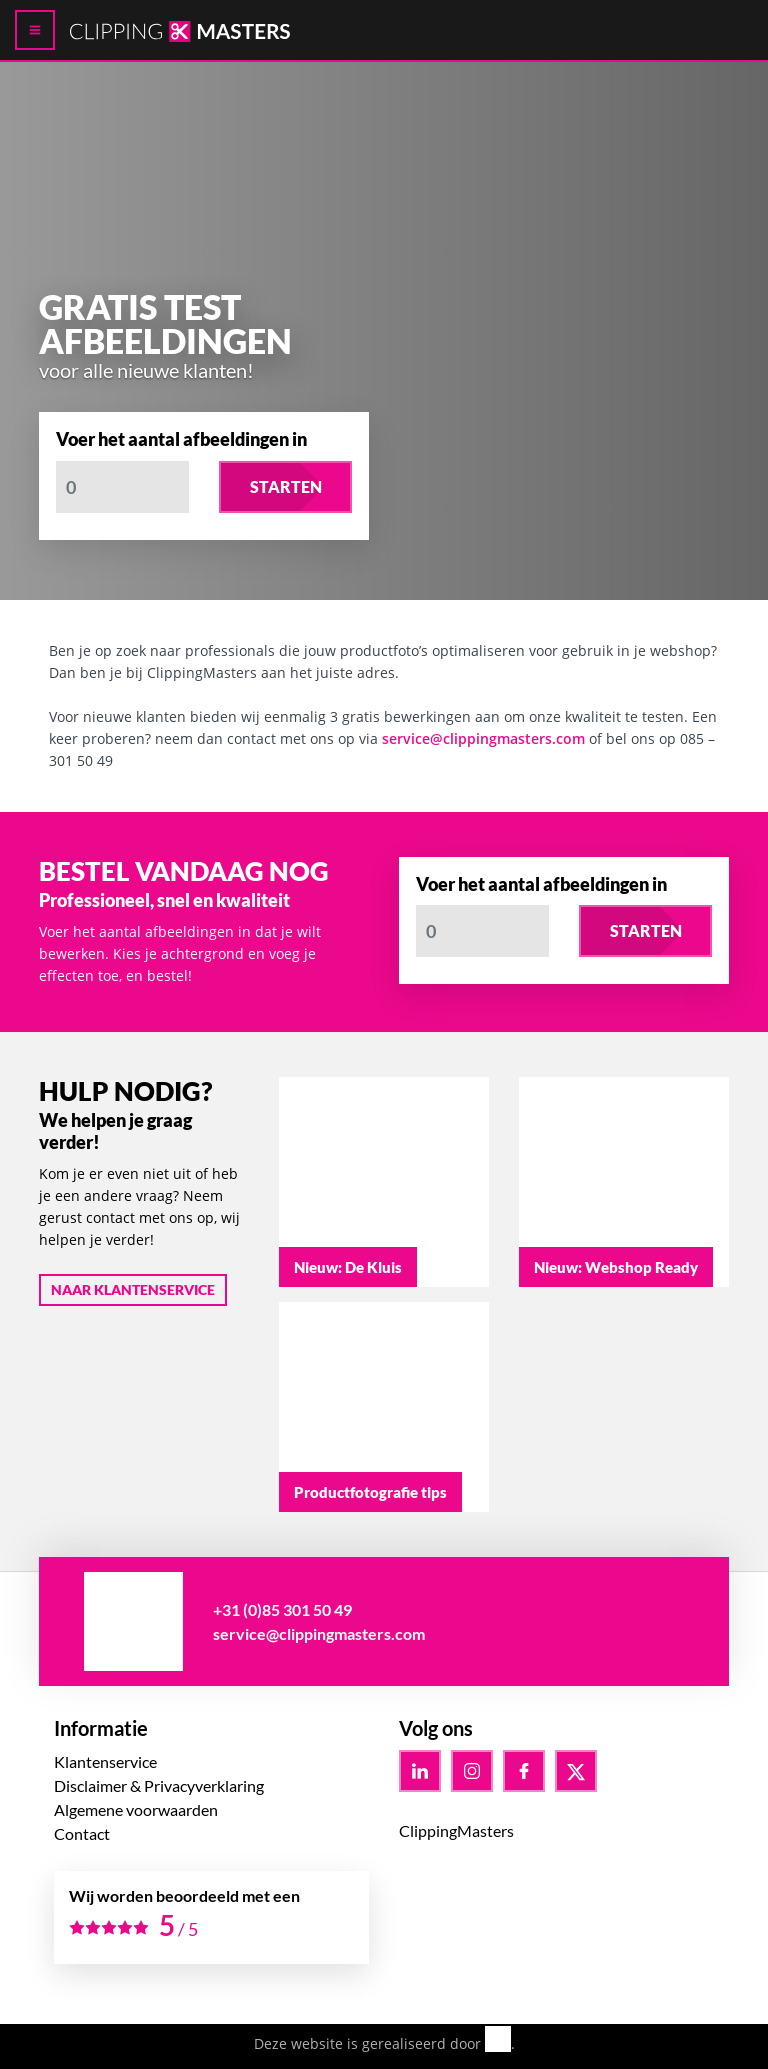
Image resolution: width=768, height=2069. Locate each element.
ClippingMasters (456, 1830)
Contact (82, 1833)
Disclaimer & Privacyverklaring (159, 1785)
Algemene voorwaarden (136, 1809)
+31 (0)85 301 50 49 (282, 1609)
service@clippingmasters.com (483, 738)
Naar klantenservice (133, 1289)
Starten (286, 486)
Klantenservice (105, 1761)
